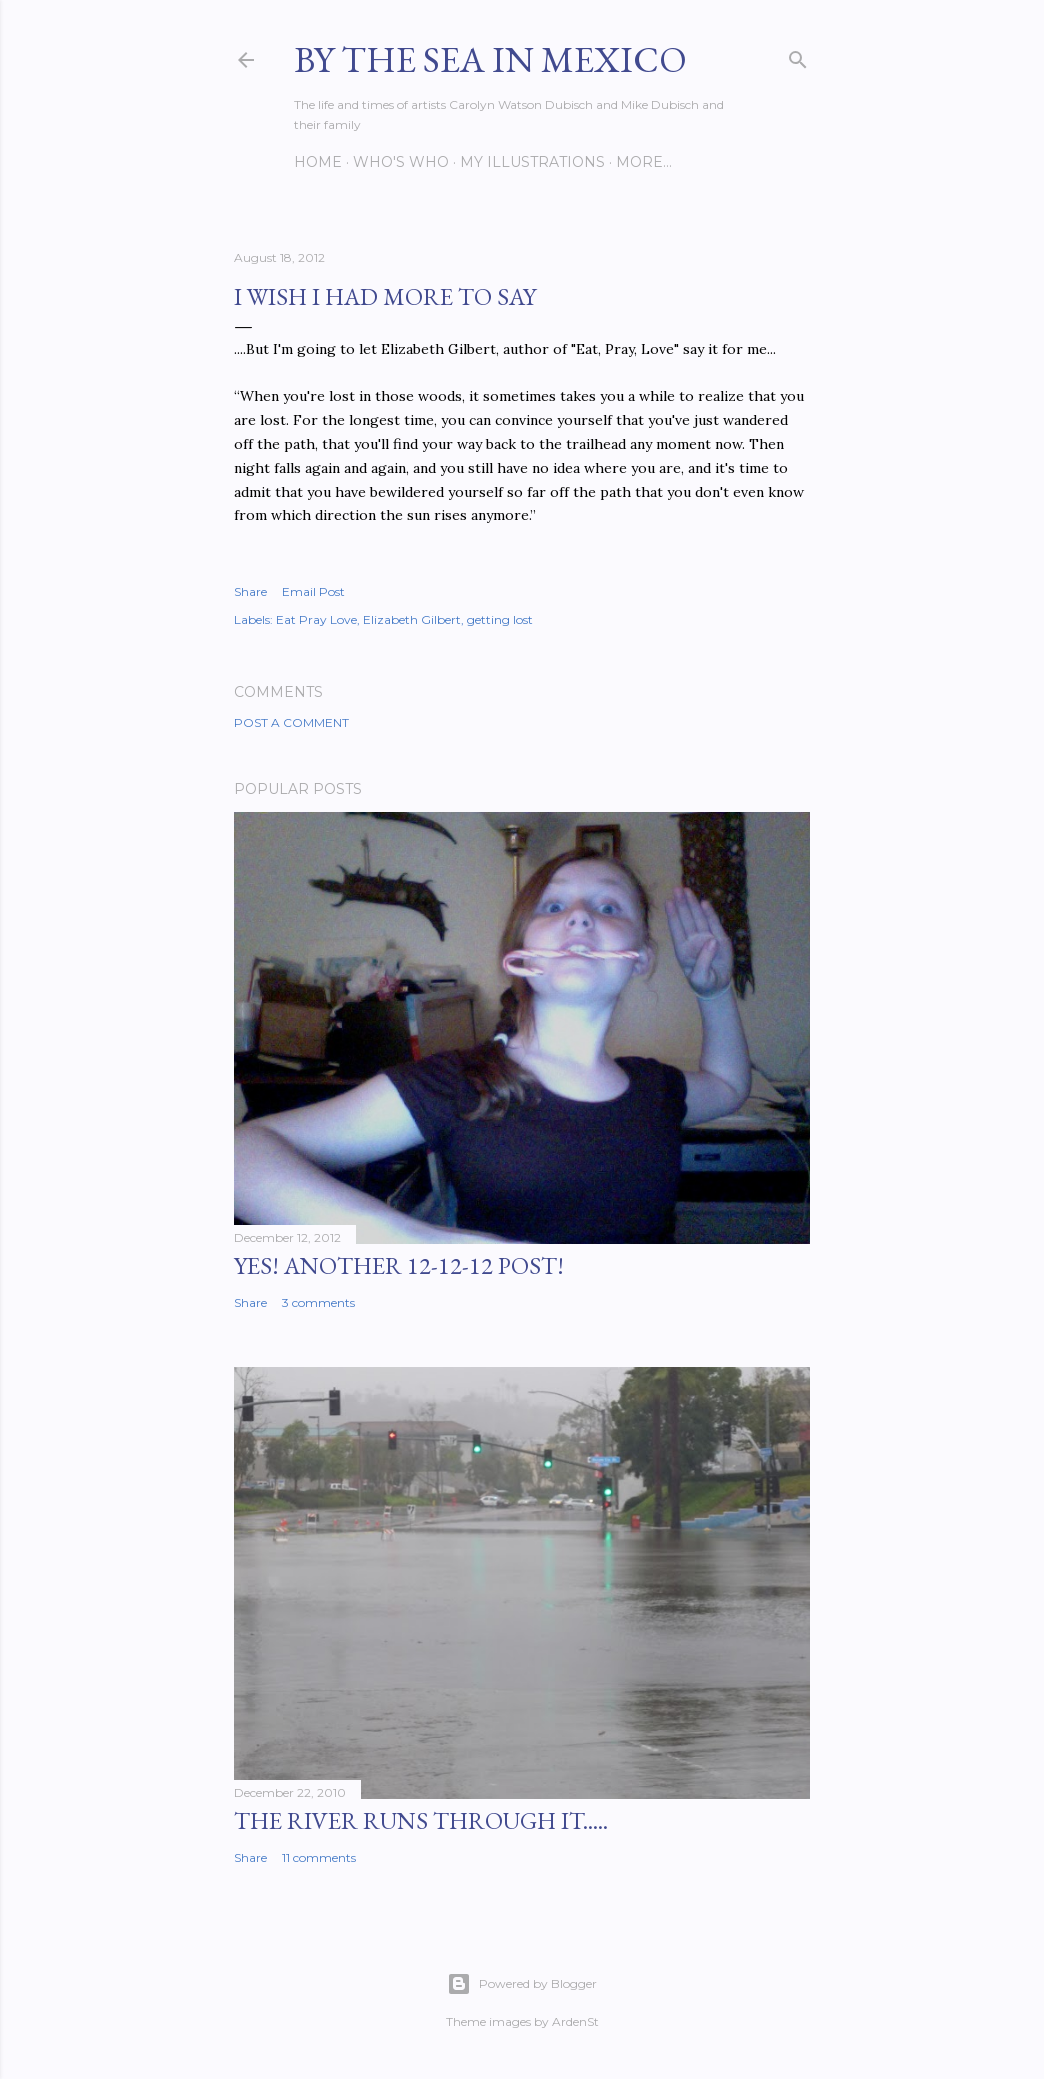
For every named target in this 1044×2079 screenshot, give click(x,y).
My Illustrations (532, 162)
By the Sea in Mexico (490, 59)
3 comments (318, 1302)
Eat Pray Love (316, 619)
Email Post (313, 591)
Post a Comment (291, 722)
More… (644, 162)
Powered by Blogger (522, 1984)
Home (318, 162)
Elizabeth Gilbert (412, 619)
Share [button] (250, 591)
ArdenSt (575, 2021)
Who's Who (401, 162)
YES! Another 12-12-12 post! (399, 1265)
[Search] (798, 55)
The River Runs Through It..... (421, 1820)
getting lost (500, 619)
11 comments (319, 1857)
